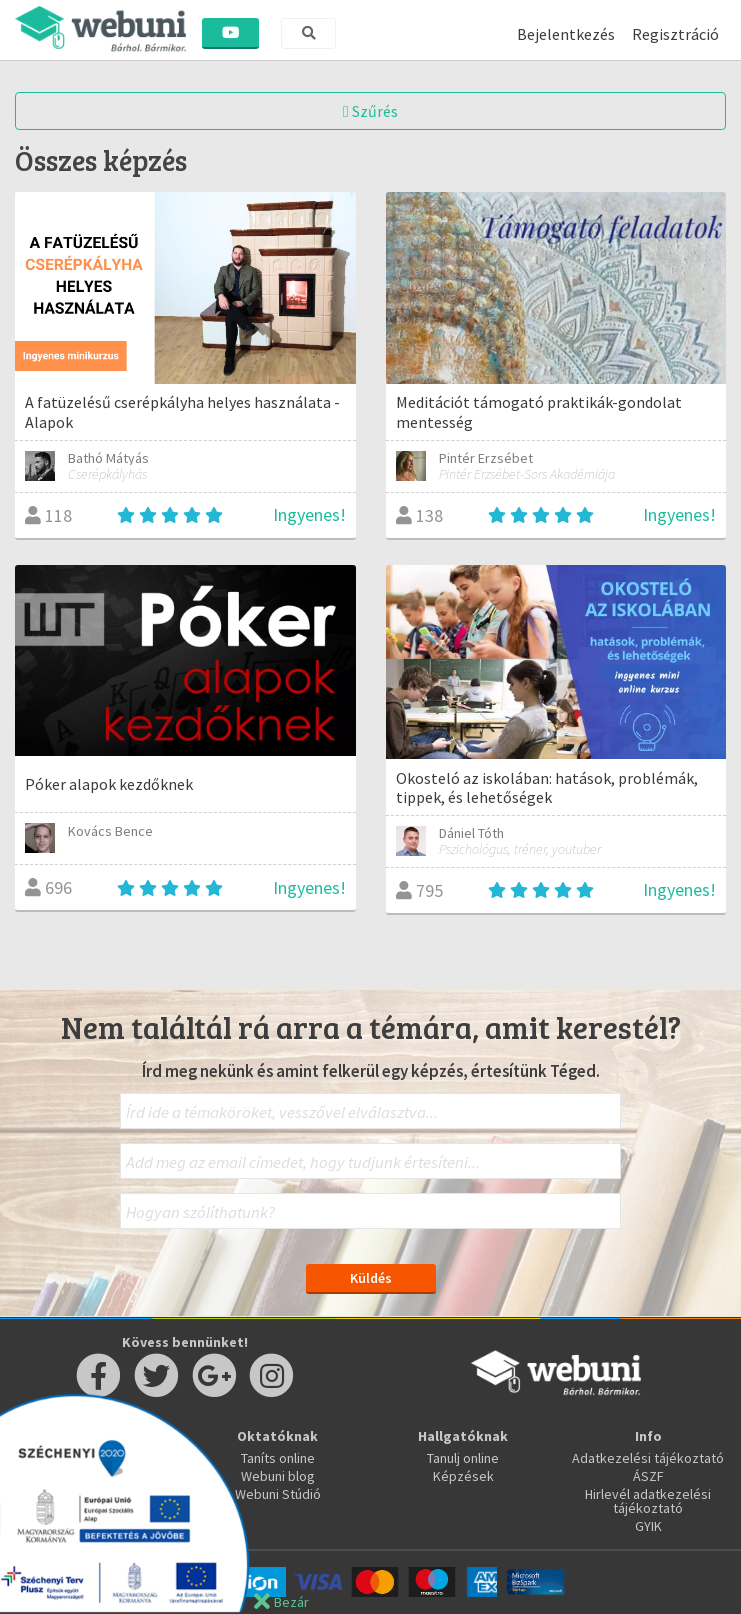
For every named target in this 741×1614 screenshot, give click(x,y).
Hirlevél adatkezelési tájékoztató (648, 1501)
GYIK (648, 1526)
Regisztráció (675, 34)
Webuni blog (278, 1476)
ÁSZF (648, 1476)
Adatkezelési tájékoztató (648, 1458)
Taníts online (278, 1458)
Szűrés (370, 111)
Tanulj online (463, 1458)
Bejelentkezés (566, 34)
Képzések (463, 1476)
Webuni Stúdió (278, 1494)
